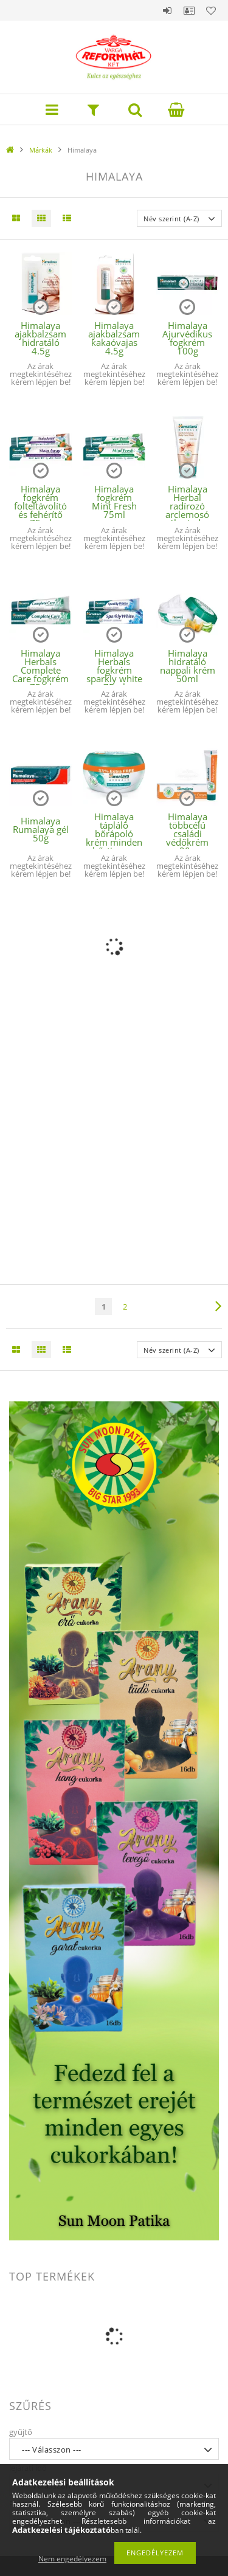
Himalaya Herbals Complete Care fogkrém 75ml (40, 670)
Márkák (40, 149)
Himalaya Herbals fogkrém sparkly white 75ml (114, 670)
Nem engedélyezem (72, 2559)
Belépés (167, 10)
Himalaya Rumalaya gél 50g (41, 829)
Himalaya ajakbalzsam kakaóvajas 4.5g (114, 338)
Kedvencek (211, 10)
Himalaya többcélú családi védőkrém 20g (187, 833)
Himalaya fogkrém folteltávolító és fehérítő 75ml (40, 506)
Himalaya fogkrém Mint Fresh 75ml (114, 502)
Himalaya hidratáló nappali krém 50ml (187, 666)
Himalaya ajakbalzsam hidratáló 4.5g (40, 338)
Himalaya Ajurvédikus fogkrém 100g (187, 338)
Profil (189, 10)
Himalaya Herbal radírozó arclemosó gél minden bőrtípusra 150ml (187, 514)
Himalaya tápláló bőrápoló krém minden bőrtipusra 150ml (114, 837)
